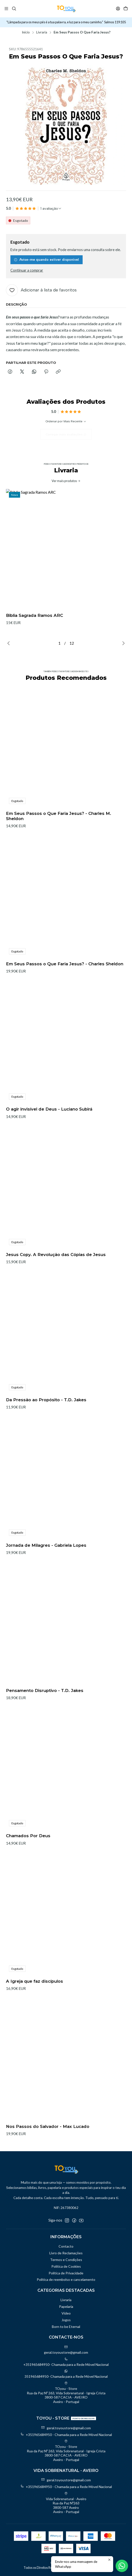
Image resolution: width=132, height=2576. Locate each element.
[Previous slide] (9, 643)
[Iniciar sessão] (118, 8)
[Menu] (6, 8)
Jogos (66, 2320)
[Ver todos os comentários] (51, 208)
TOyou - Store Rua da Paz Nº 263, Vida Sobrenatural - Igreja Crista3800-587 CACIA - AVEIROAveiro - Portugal (66, 2392)
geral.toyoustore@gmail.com (66, 2349)
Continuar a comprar (26, 270)
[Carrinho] (125, 8)
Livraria (41, 32)
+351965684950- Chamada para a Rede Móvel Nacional (66, 2362)
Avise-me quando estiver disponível (46, 259)
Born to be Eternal (66, 2326)
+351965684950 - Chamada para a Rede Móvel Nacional (66, 2435)
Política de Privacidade (66, 2273)
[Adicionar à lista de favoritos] (41, 290)
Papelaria (66, 2306)
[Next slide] (122, 643)
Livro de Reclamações (66, 2253)
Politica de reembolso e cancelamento (66, 2279)
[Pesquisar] (13, 8)
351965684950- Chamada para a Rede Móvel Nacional (66, 2373)
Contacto (66, 2246)
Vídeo (66, 2313)
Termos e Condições (66, 2260)
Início (26, 32)
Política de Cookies (66, 2266)
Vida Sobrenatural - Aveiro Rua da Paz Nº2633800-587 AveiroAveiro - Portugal (66, 2503)
